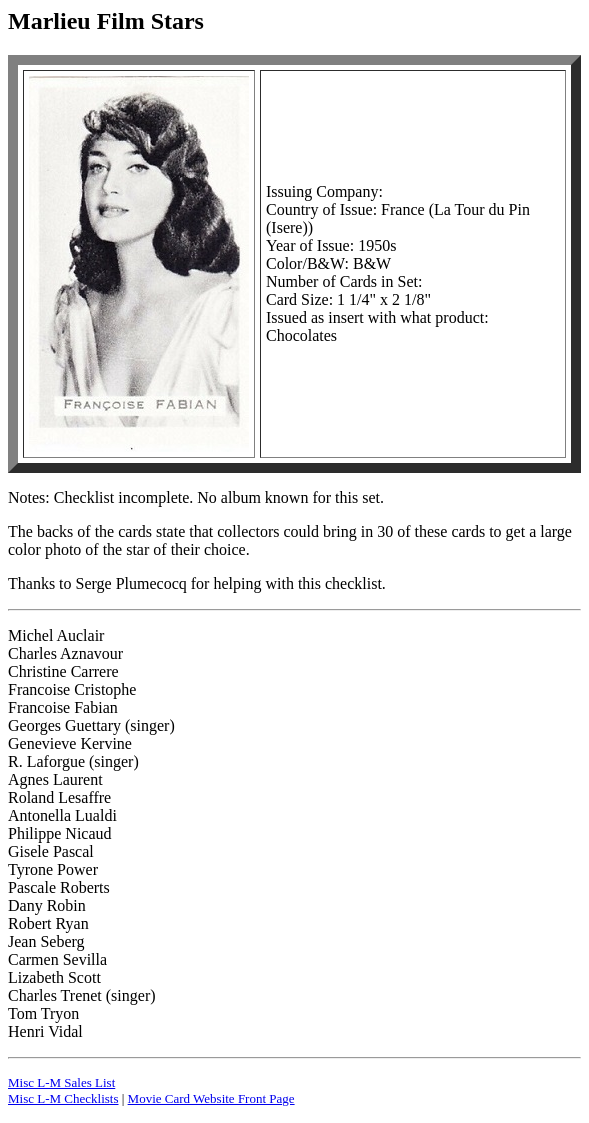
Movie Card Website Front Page (211, 1098)
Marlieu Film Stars (106, 21)
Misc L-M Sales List (61, 1082)
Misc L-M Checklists (63, 1098)
